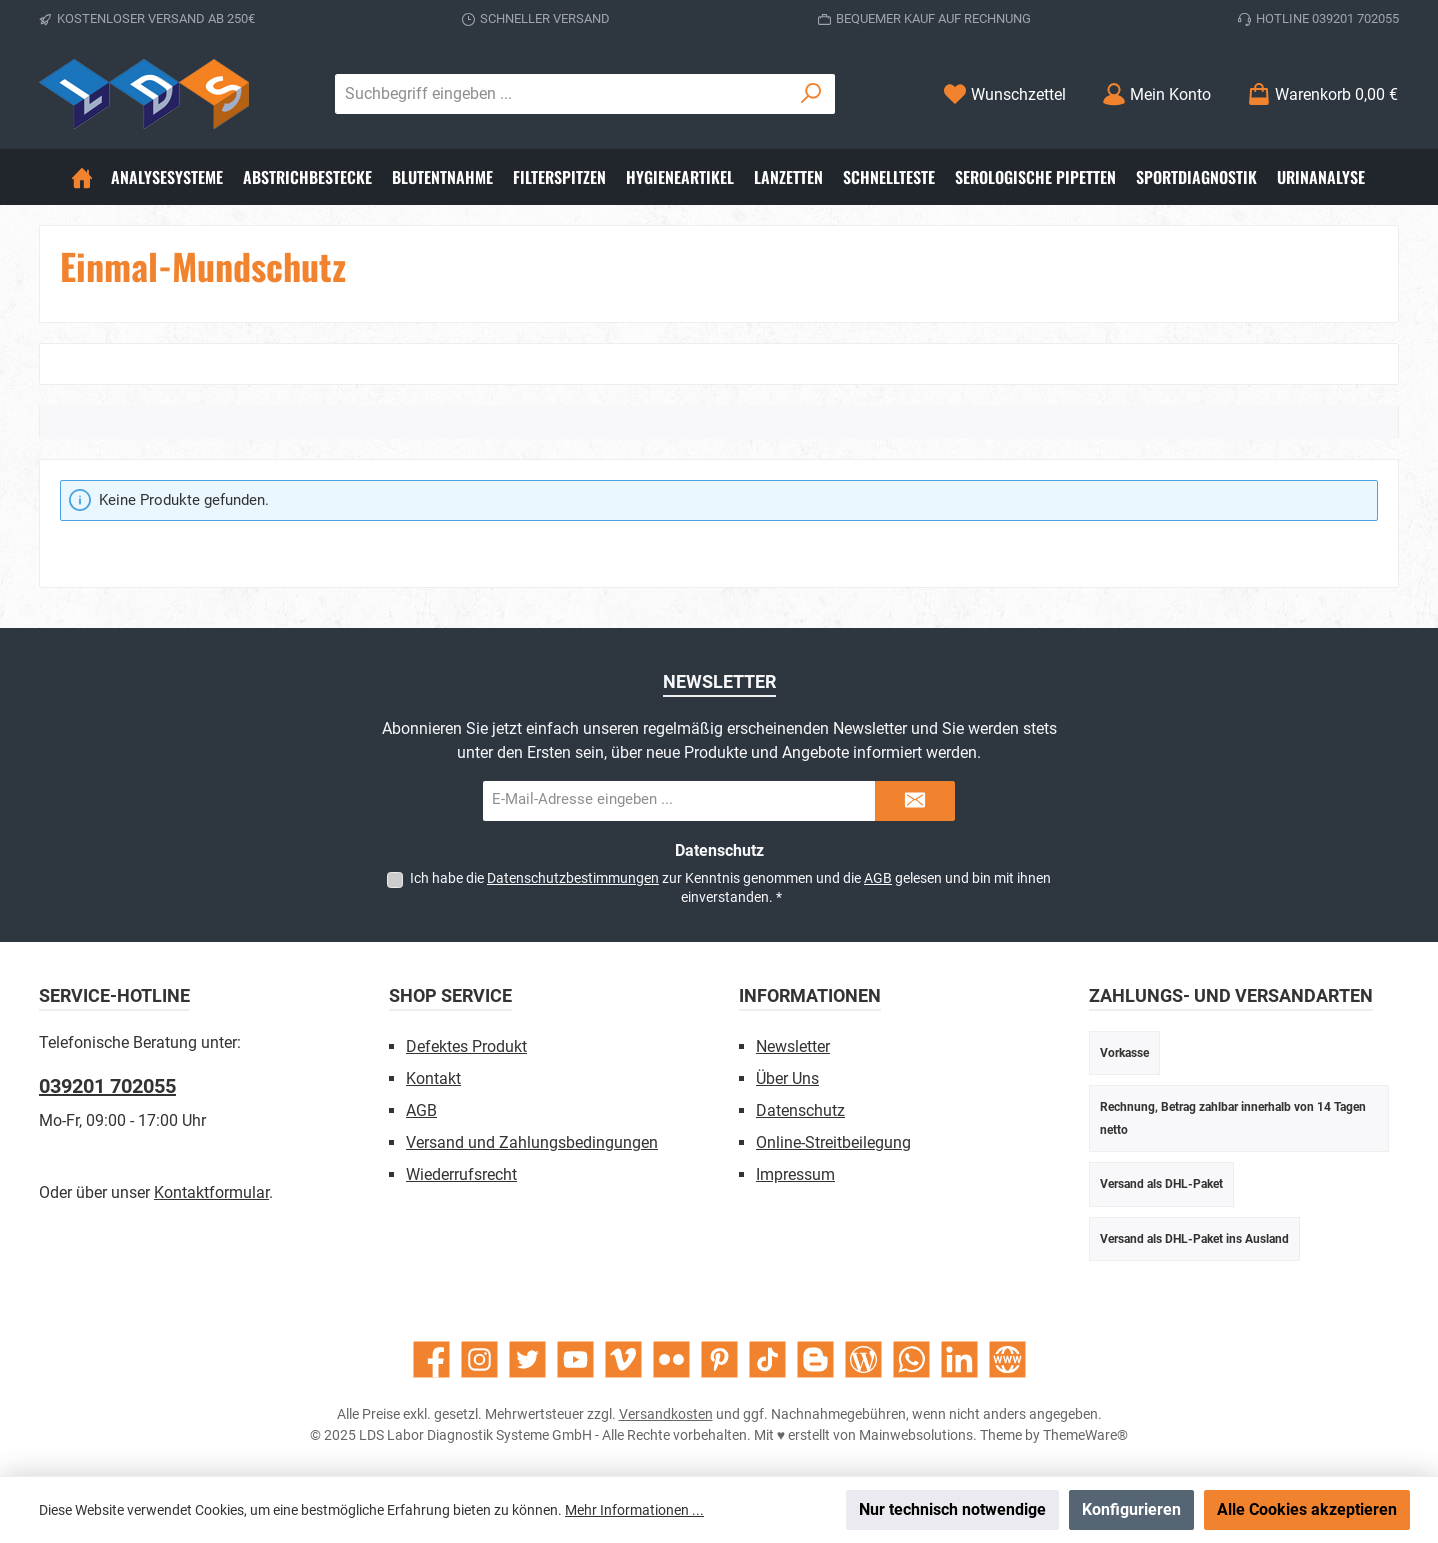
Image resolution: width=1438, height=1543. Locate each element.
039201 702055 (107, 1086)
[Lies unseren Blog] (863, 1359)
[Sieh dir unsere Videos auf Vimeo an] (623, 1359)
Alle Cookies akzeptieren (1307, 1509)
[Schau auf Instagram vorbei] (479, 1359)
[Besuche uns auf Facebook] (431, 1359)
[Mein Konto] (1156, 94)
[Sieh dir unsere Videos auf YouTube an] (575, 1359)
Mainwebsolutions (916, 1435)
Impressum (795, 1174)
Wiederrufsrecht (461, 1174)
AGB (878, 878)
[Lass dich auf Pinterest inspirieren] (719, 1359)
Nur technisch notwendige (952, 1509)
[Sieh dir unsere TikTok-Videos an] (767, 1359)
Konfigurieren (1131, 1509)
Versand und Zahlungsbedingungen (532, 1142)
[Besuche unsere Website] (1007, 1359)
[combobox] (562, 94)
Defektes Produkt (466, 1046)
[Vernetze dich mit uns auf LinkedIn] (959, 1359)
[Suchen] (811, 94)
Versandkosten (666, 1414)
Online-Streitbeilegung (833, 1142)
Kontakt (433, 1078)
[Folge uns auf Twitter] (527, 1359)
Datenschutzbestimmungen (573, 878)
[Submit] (915, 801)
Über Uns (787, 1078)
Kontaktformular (211, 1192)
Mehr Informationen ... (634, 1510)
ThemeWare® (1085, 1435)
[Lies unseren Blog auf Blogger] (815, 1359)
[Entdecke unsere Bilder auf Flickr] (671, 1359)
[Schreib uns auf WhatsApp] (911, 1359)
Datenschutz (800, 1110)
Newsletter (793, 1046)
